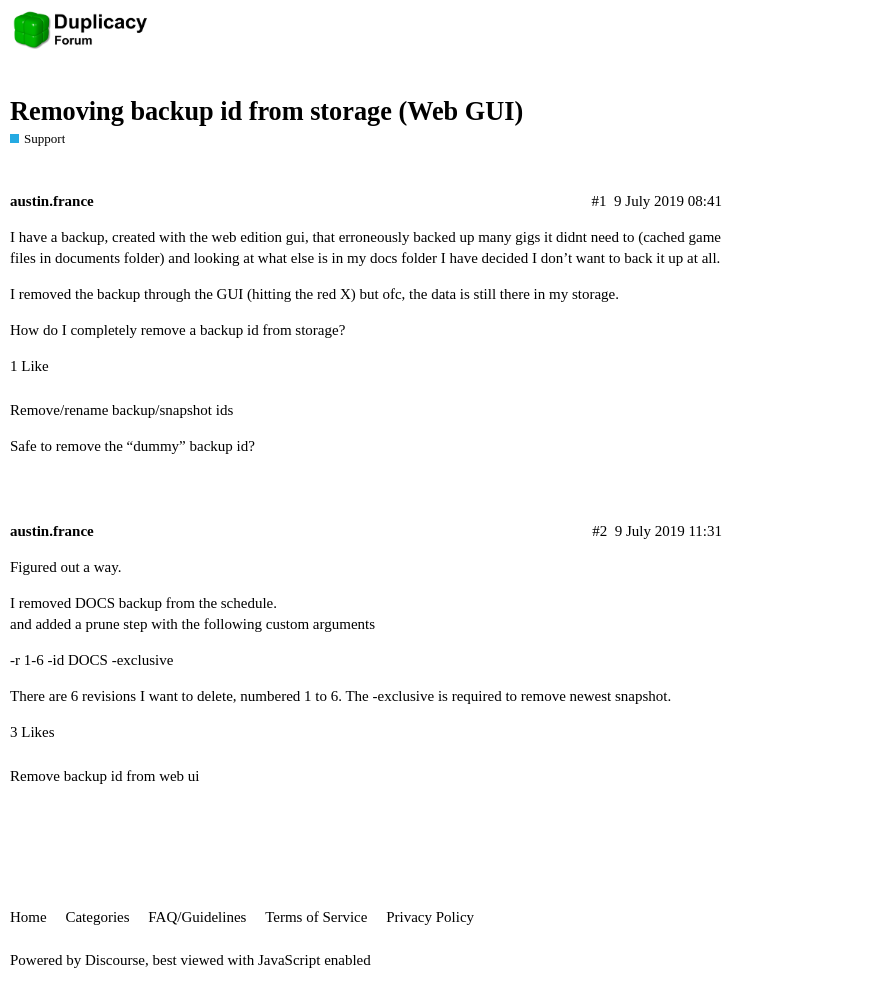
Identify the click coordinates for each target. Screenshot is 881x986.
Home (28, 917)
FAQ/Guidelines (197, 917)
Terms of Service (316, 917)
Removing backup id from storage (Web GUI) (266, 111)
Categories (97, 917)
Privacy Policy (430, 917)
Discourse (115, 960)
